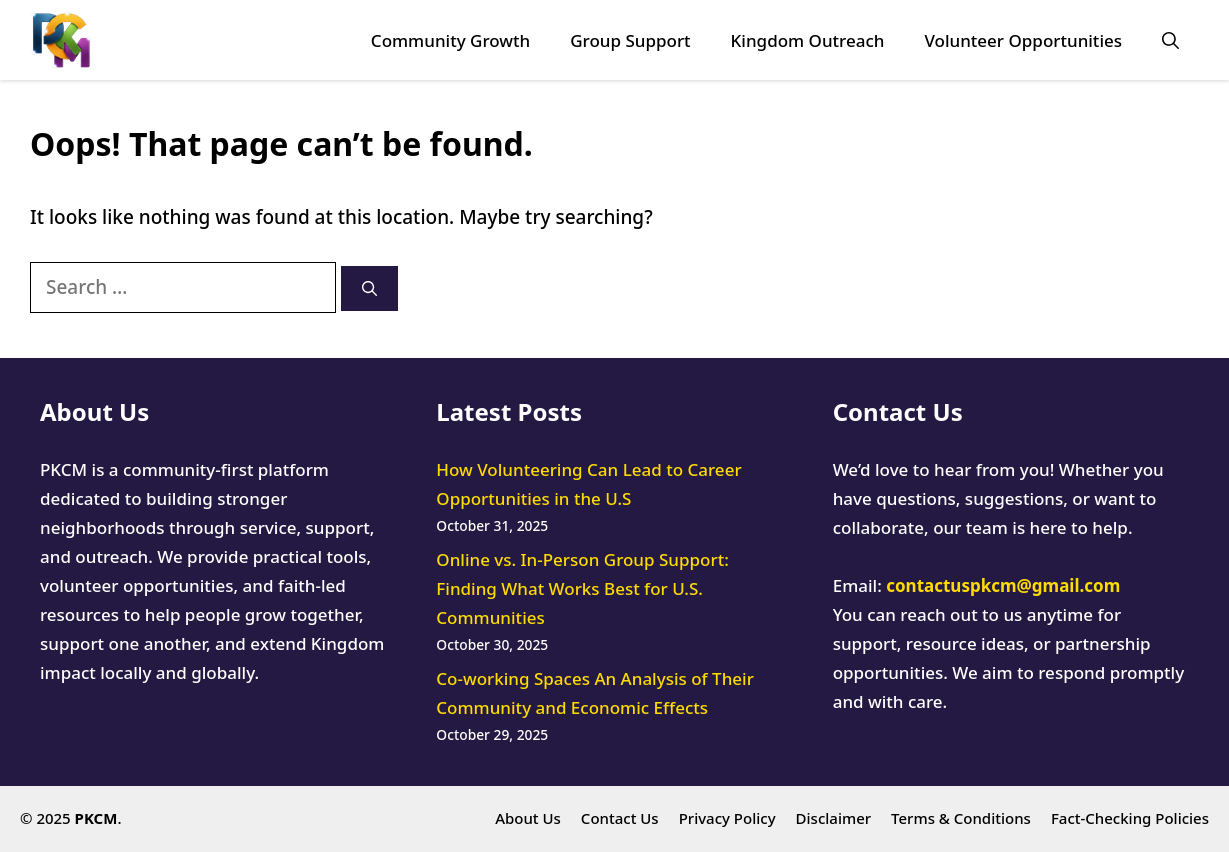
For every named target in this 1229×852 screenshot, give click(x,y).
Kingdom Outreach (808, 40)
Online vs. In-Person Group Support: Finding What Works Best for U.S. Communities (582, 588)
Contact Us (620, 818)
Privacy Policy (727, 818)
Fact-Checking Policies (1130, 818)
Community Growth (450, 40)
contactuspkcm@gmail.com (1003, 585)
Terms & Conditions (961, 818)
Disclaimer (834, 818)
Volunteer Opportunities (1023, 40)
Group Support (630, 40)
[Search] (369, 288)
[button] (1170, 40)
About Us (528, 818)
